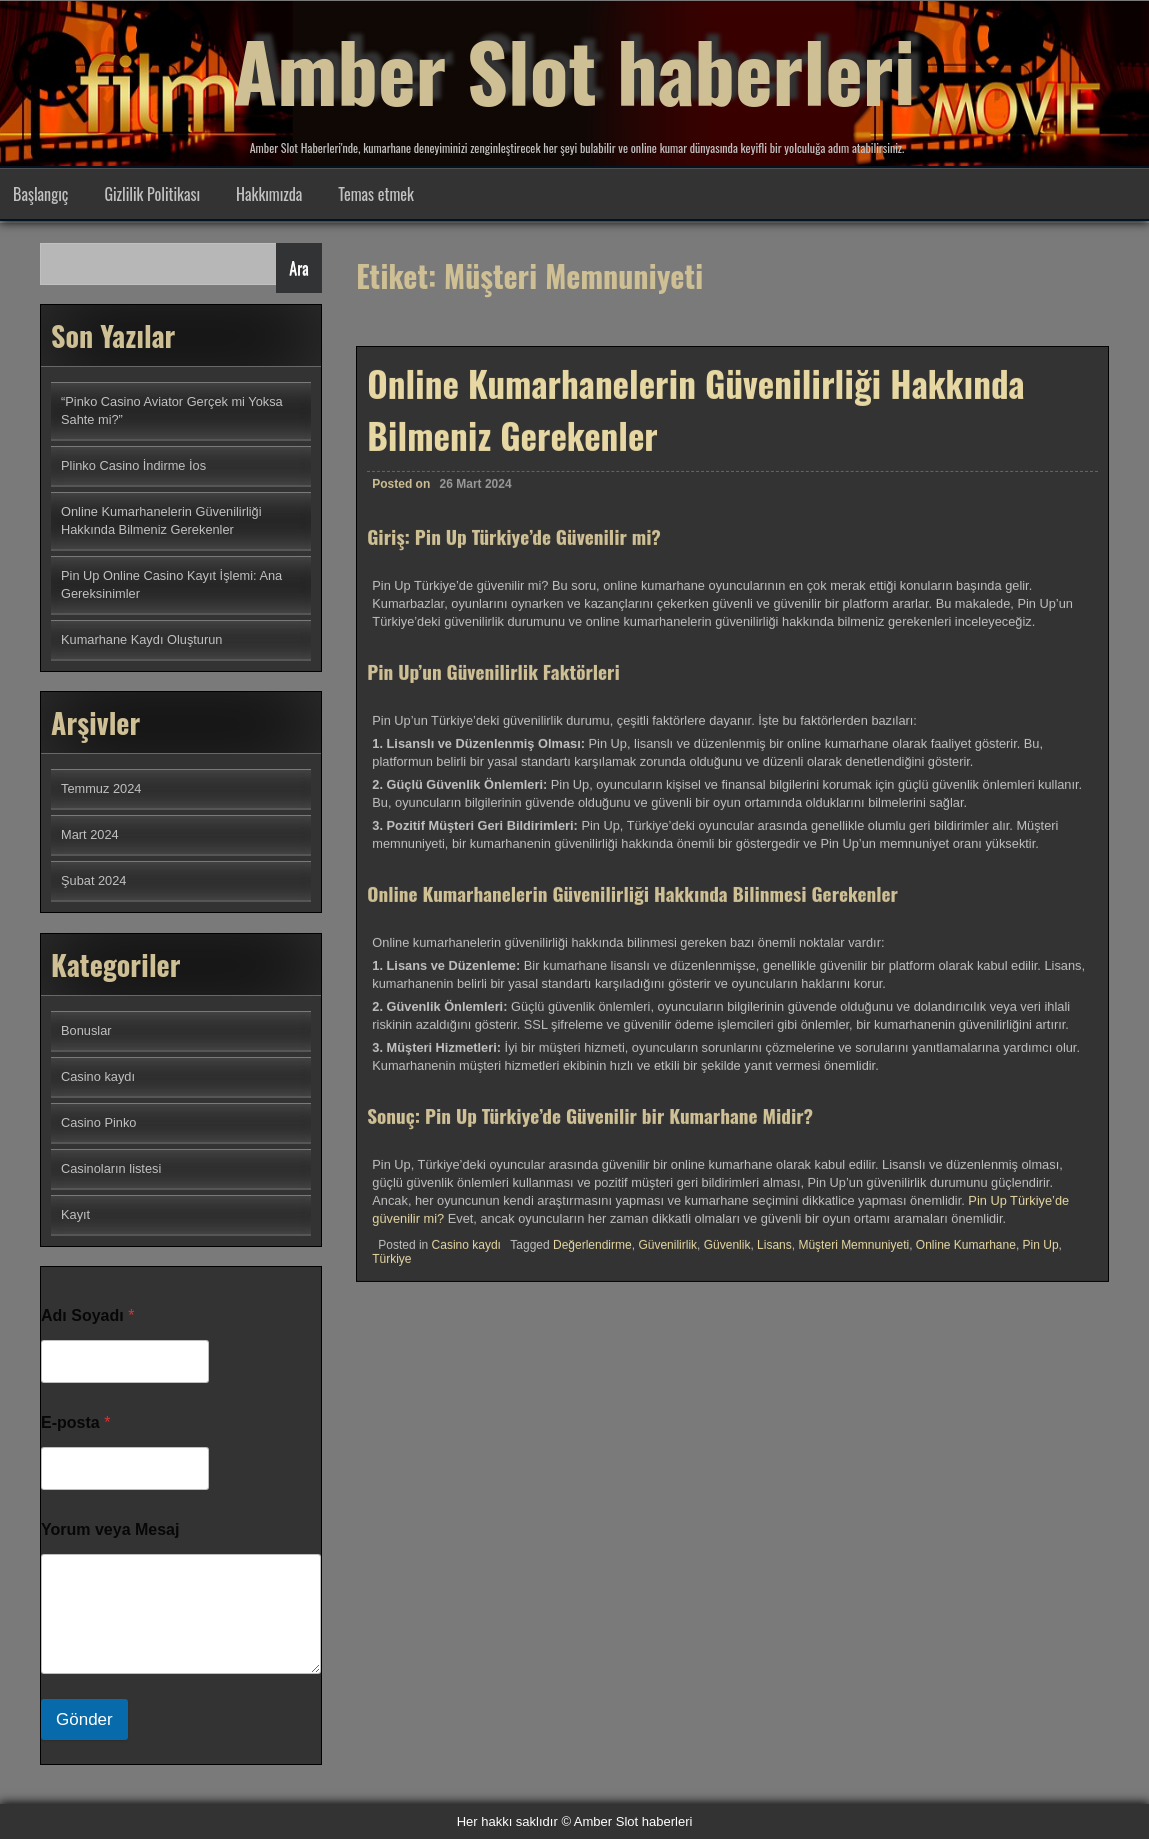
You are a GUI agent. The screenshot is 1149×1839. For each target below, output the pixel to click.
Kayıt (75, 1214)
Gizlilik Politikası (152, 194)
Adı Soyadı (87, 1315)
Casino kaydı (466, 1257)
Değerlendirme (592, 1257)
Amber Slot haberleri (574, 70)
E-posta (75, 1422)
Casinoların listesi (111, 1168)
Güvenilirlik (667, 1257)
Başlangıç (40, 194)
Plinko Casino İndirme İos (133, 465)
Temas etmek (376, 194)
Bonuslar (86, 1030)
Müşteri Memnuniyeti (853, 1257)
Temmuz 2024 (101, 788)
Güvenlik (727, 1257)
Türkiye (391, 1271)
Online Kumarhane (966, 1257)
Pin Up (1041, 1257)
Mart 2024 (90, 834)
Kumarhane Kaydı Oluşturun (141, 639)
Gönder (84, 1719)
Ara (298, 268)
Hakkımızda (269, 194)
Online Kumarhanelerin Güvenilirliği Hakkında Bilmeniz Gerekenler (695, 421)
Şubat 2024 (93, 880)
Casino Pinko (98, 1122)
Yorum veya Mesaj (110, 1529)
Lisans (774, 1257)
